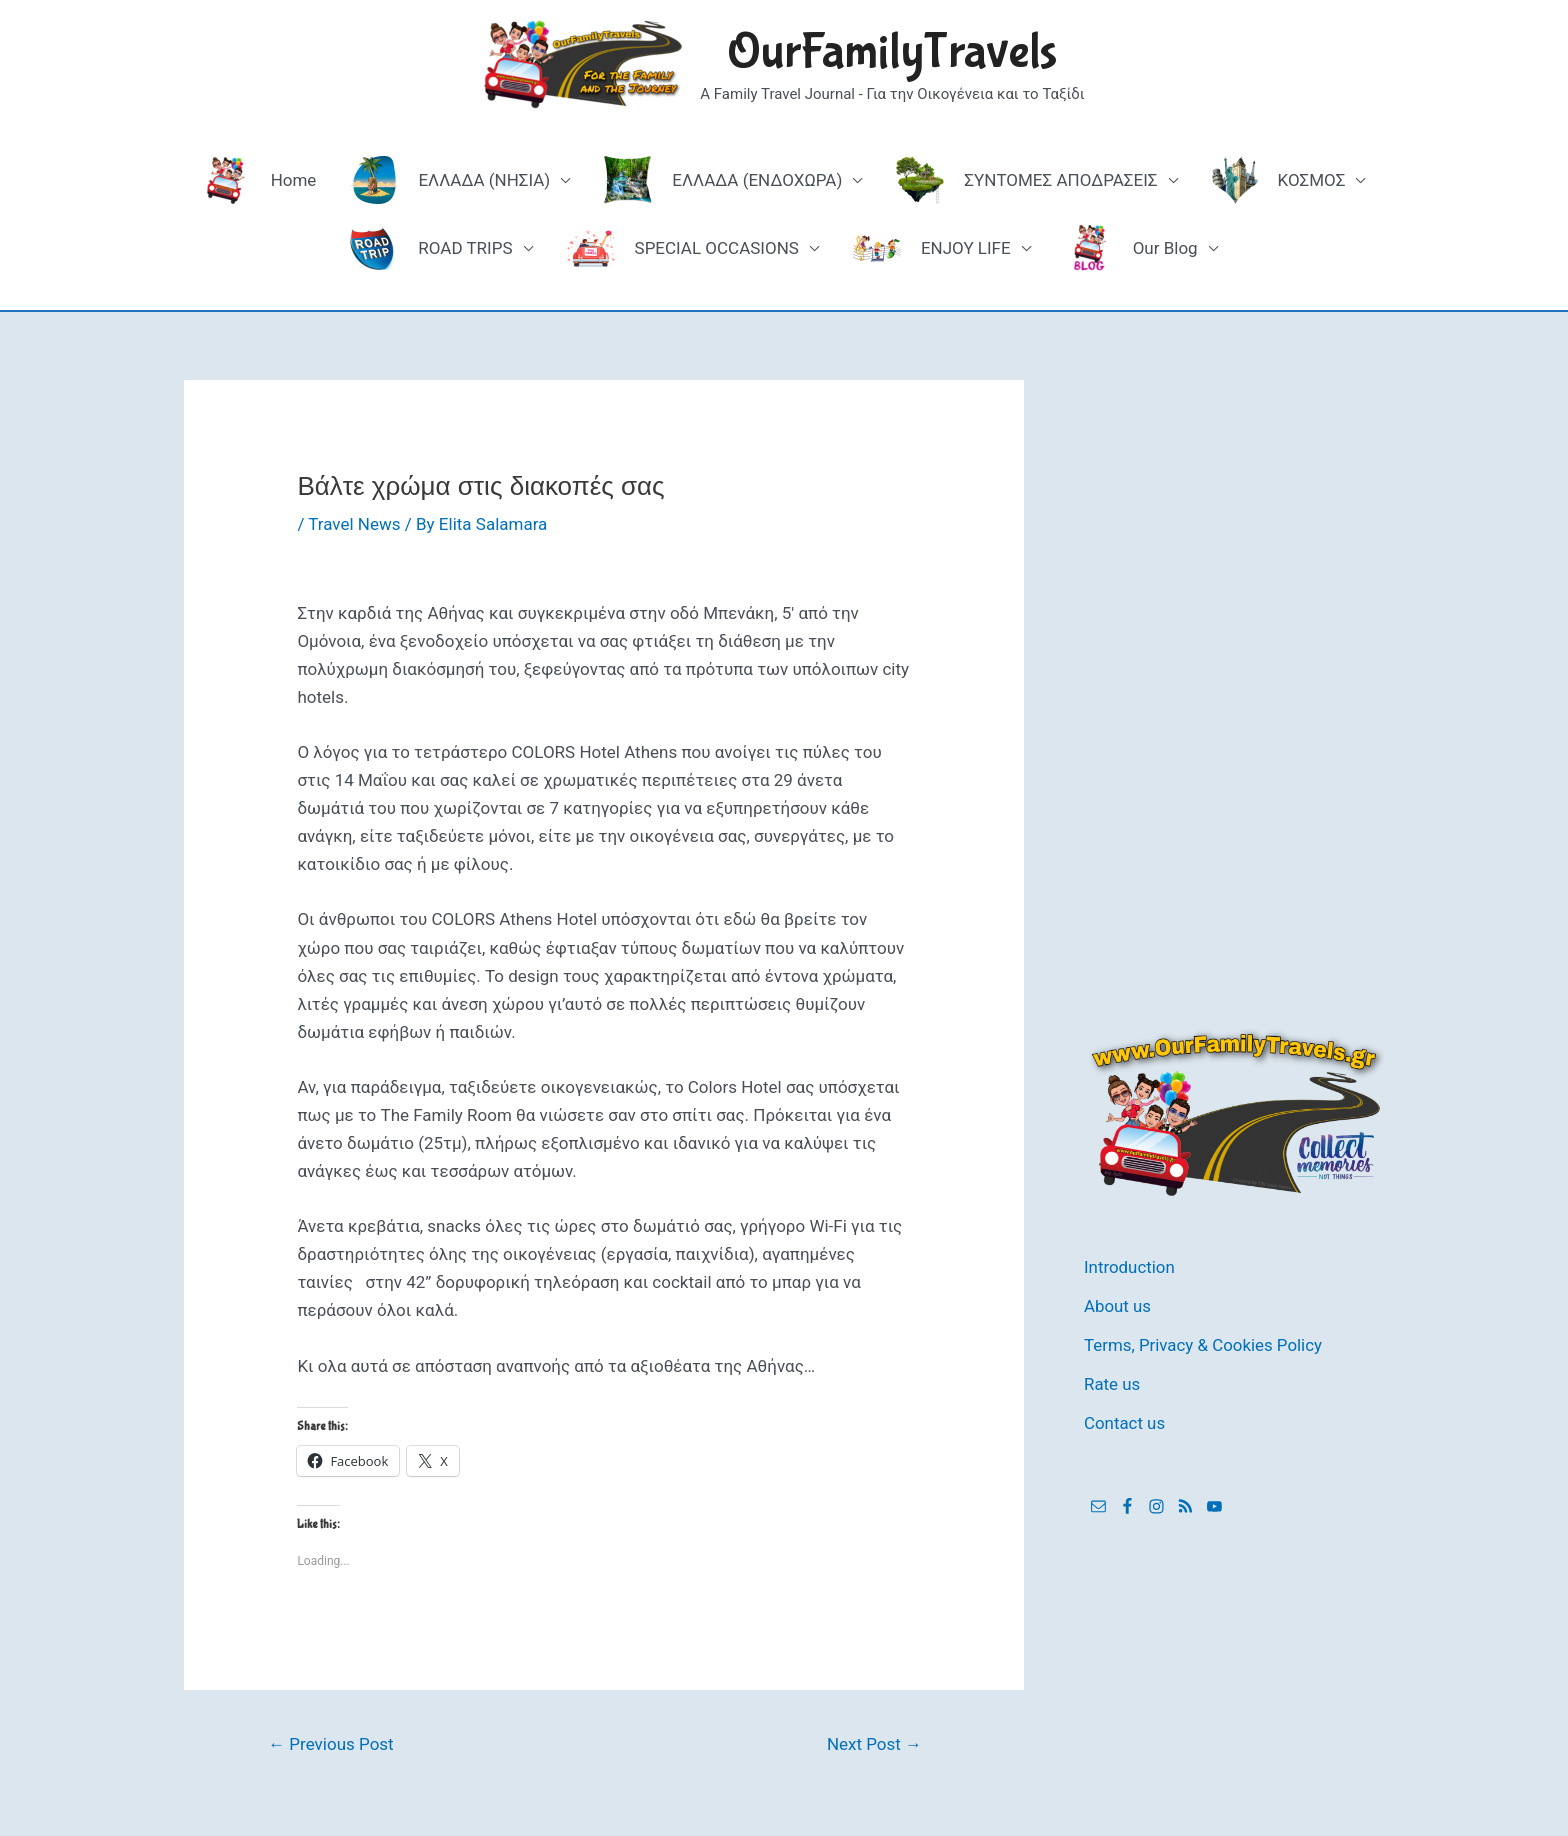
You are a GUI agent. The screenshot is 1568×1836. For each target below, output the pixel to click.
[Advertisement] (1234, 680)
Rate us (1112, 1381)
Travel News (354, 524)
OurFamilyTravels (892, 52)
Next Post (874, 1744)
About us (1118, 1305)
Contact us (1125, 1420)
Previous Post (331, 1744)
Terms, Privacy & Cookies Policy (1204, 1343)
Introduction (1130, 1267)
